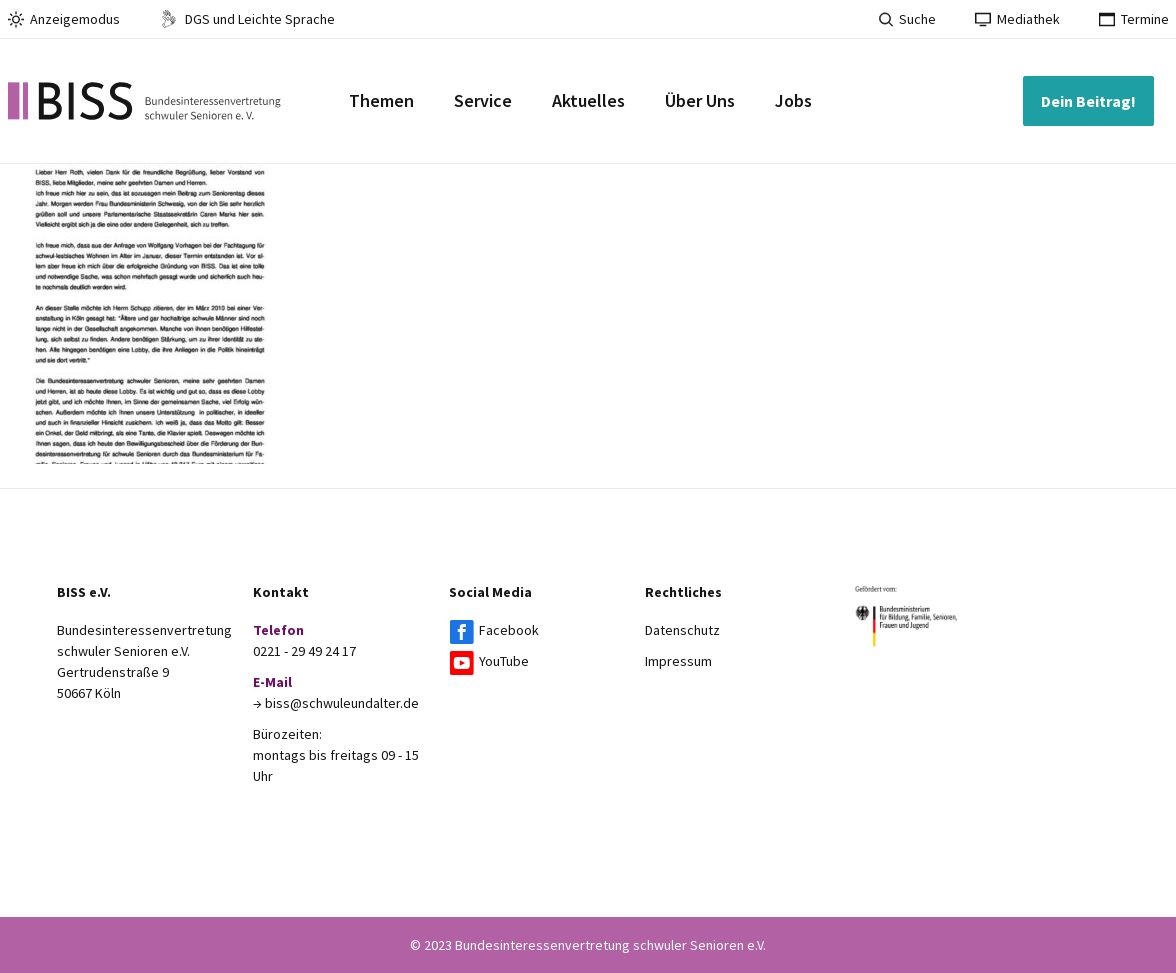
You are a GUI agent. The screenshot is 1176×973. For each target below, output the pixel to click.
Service (483, 100)
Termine (1134, 19)
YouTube (504, 661)
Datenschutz (682, 630)
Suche (907, 19)
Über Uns (700, 100)
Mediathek (1017, 19)
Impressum (678, 661)
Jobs (793, 100)
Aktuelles (588, 100)
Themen (381, 100)
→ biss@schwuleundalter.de (336, 703)
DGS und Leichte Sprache (247, 19)
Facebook (509, 630)
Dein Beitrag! (1088, 101)
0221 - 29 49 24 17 (304, 651)
